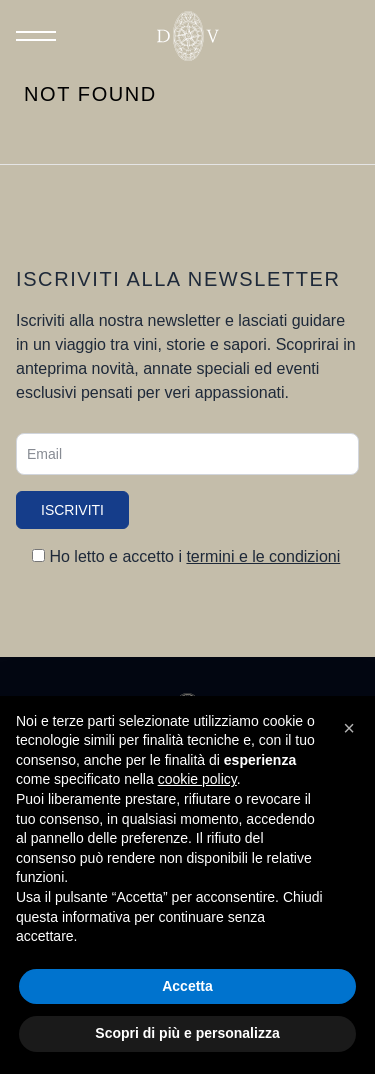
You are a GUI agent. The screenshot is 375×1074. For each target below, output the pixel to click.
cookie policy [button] (197, 779)
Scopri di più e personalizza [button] (187, 1033)
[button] (349, 728)
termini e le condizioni (263, 556)
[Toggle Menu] (36, 36)
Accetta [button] (187, 986)
